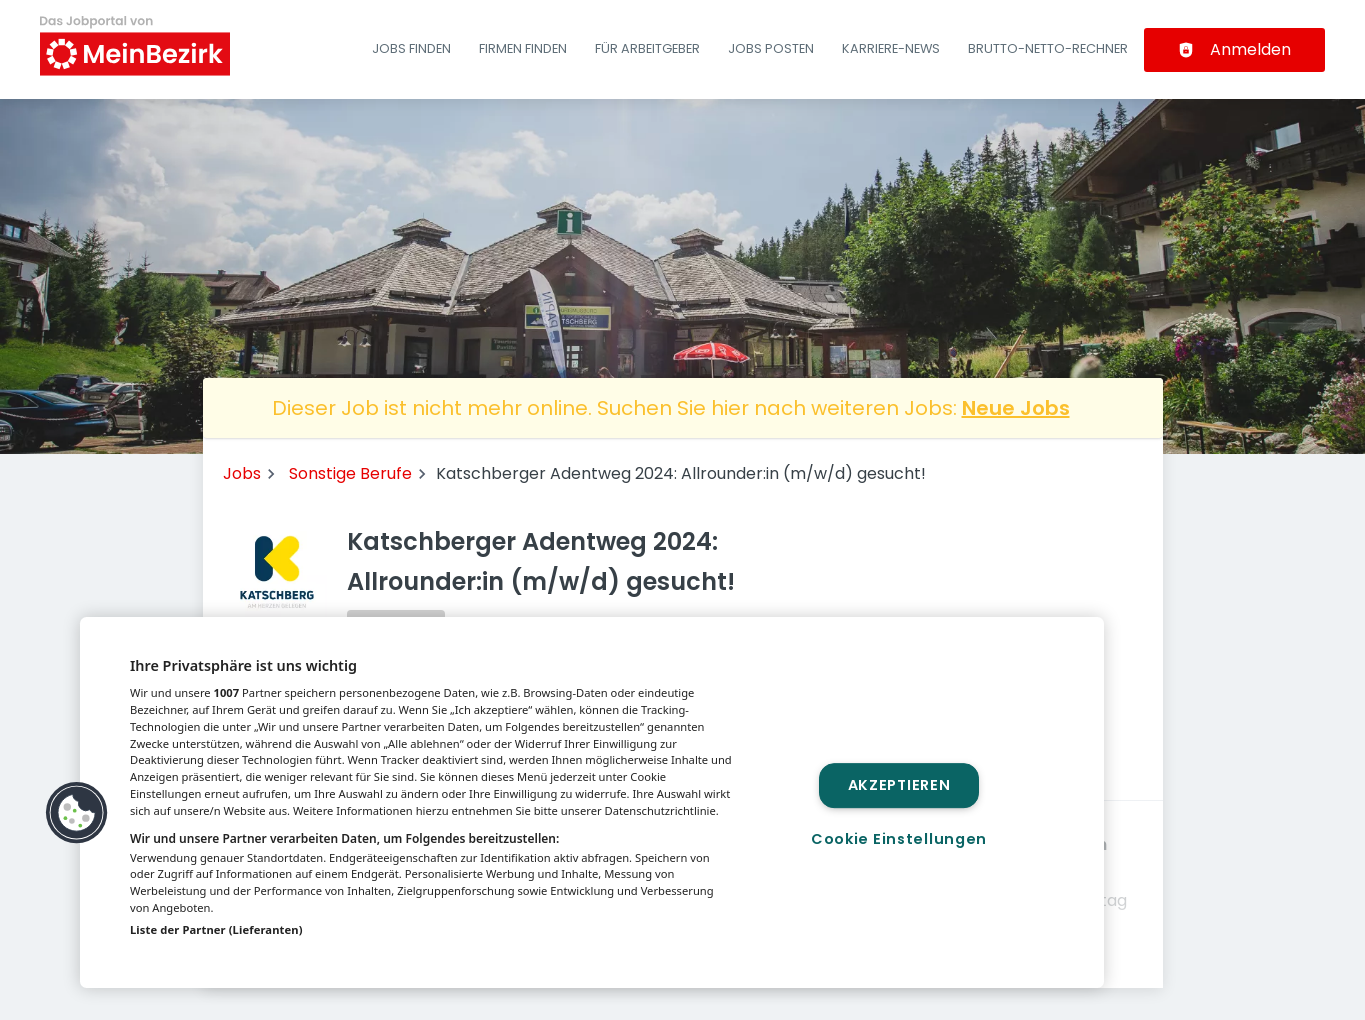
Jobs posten (771, 48)
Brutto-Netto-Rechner (1048, 48)
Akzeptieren (899, 785)
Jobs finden (411, 48)
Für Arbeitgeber (647, 48)
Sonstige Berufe (350, 473)
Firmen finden (523, 48)
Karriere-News (891, 48)
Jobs (242, 473)
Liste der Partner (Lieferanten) (216, 929)
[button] (77, 813)
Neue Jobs (1016, 408)
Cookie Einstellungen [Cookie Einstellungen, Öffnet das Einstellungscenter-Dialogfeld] (899, 839)
